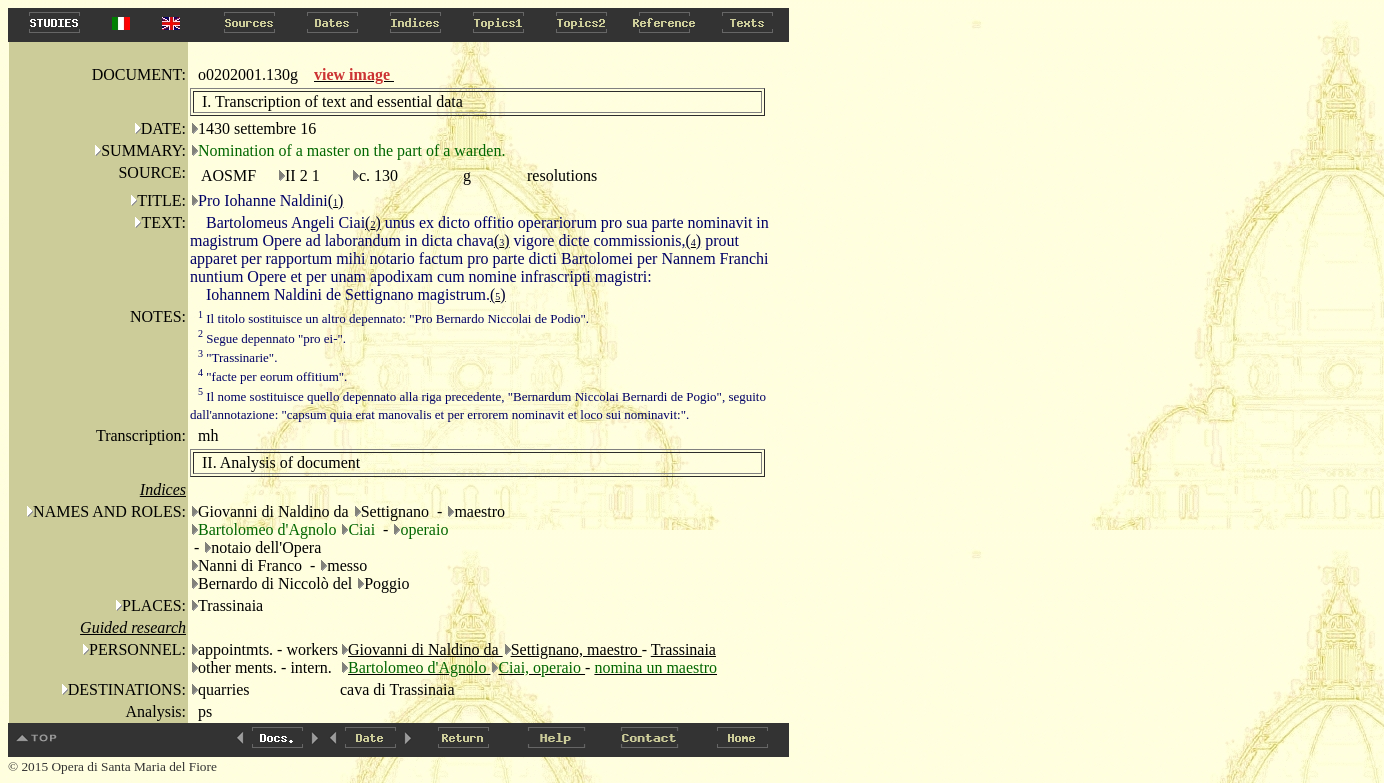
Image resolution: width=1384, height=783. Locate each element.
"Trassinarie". (237, 357)
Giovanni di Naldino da (425, 649)
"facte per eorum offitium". (272, 376)
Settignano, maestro (576, 649)
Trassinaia (683, 649)
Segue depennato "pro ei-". (272, 338)
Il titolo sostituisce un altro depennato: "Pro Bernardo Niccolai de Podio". (393, 318)
